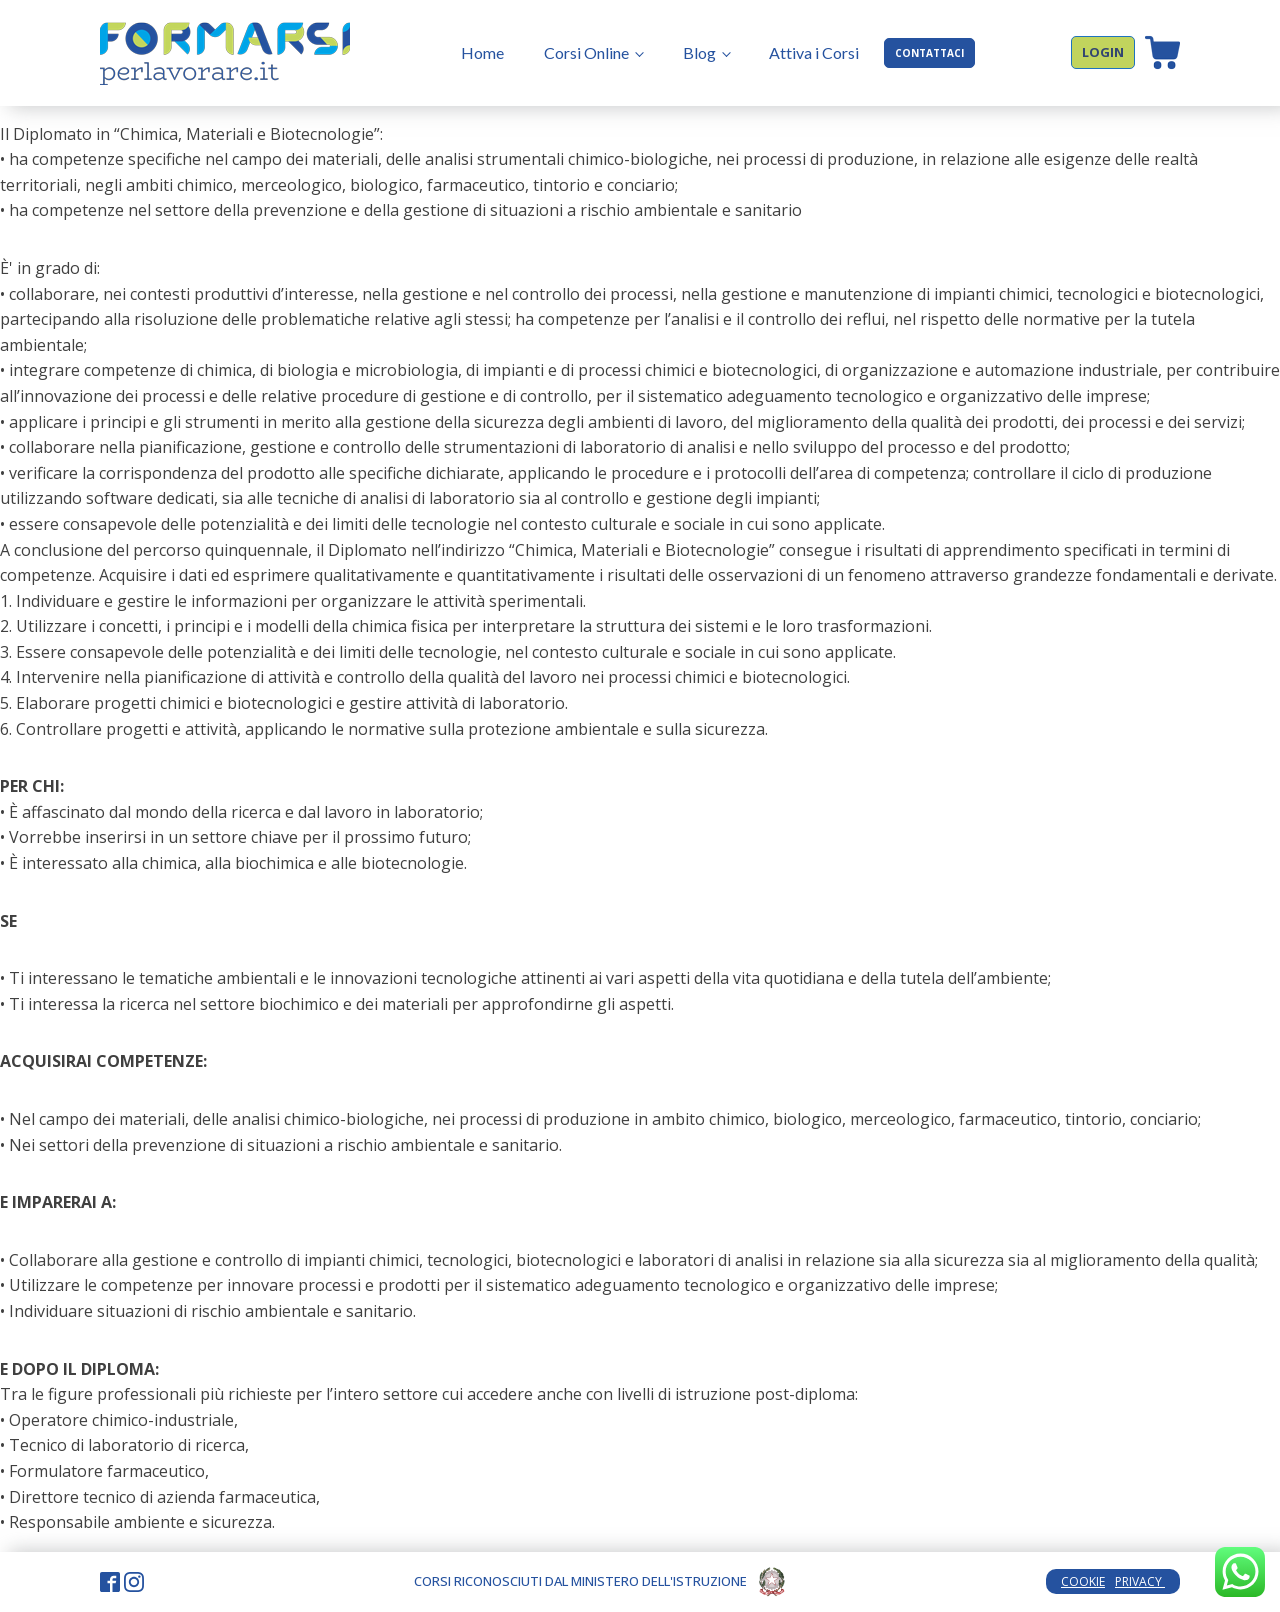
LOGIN (1103, 52)
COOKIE (1083, 1581)
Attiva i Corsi (814, 52)
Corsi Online (586, 52)
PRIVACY (1140, 1581)
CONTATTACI (929, 53)
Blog (699, 52)
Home (482, 52)
